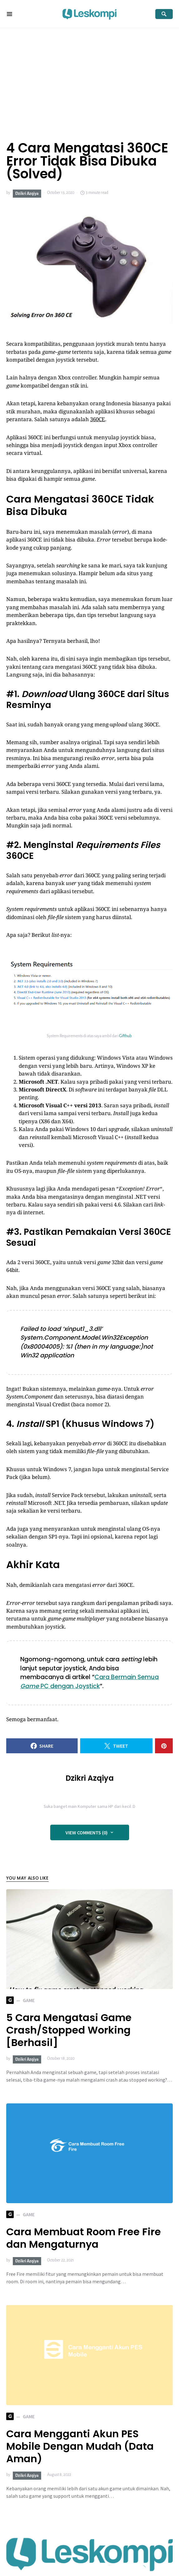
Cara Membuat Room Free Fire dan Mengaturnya (83, 2238)
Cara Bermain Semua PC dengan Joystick (89, 1681)
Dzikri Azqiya (27, 193)
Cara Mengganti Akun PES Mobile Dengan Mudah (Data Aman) (80, 2446)
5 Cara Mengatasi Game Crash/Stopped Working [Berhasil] (69, 2029)
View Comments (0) (86, 1832)
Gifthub (125, 1036)
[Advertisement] (89, 74)
